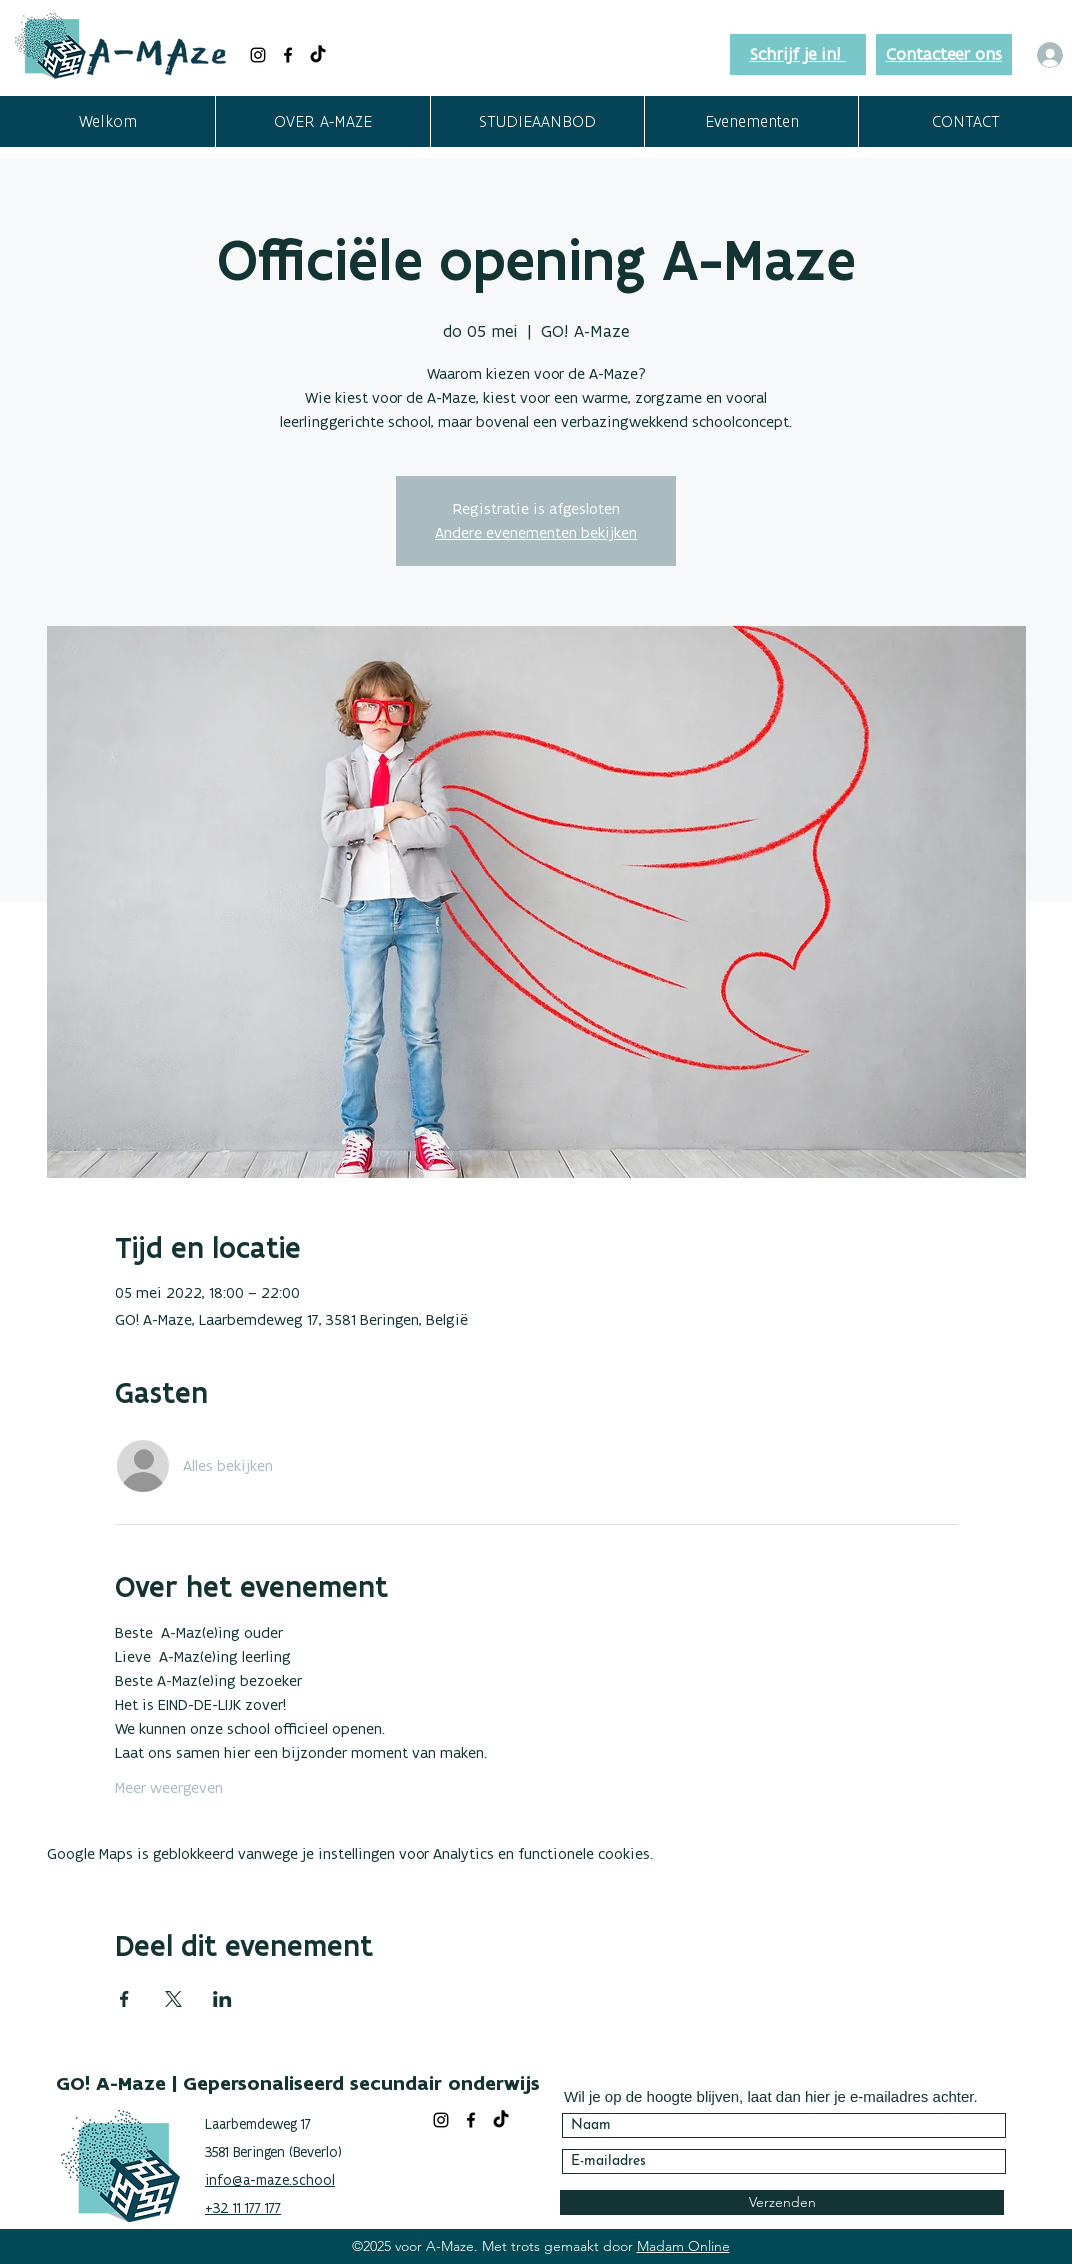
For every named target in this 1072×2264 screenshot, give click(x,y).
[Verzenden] (782, 2202)
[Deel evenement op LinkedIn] (222, 1999)
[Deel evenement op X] (173, 1999)
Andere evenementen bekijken (536, 532)
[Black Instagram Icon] (258, 55)
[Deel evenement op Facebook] (124, 1999)
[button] (322, 121)
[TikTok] (318, 55)
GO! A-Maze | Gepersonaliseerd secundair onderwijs (298, 2083)
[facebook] (288, 55)
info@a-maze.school (270, 2180)
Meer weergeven (169, 1787)
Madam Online (683, 2246)
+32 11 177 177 (243, 2208)
